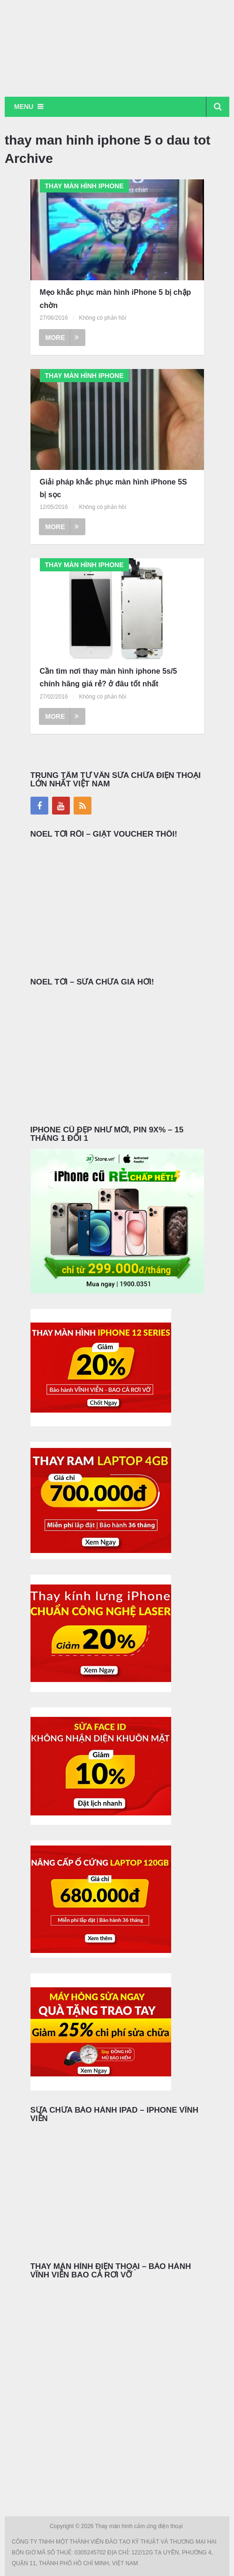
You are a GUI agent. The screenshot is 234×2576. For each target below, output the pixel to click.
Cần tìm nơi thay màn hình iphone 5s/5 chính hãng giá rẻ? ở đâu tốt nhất (108, 677)
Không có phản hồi (102, 318)
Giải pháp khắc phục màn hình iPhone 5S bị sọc (113, 488)
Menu (23, 106)
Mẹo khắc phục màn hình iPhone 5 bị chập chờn (115, 298)
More (62, 337)
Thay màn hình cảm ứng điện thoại (139, 2526)
